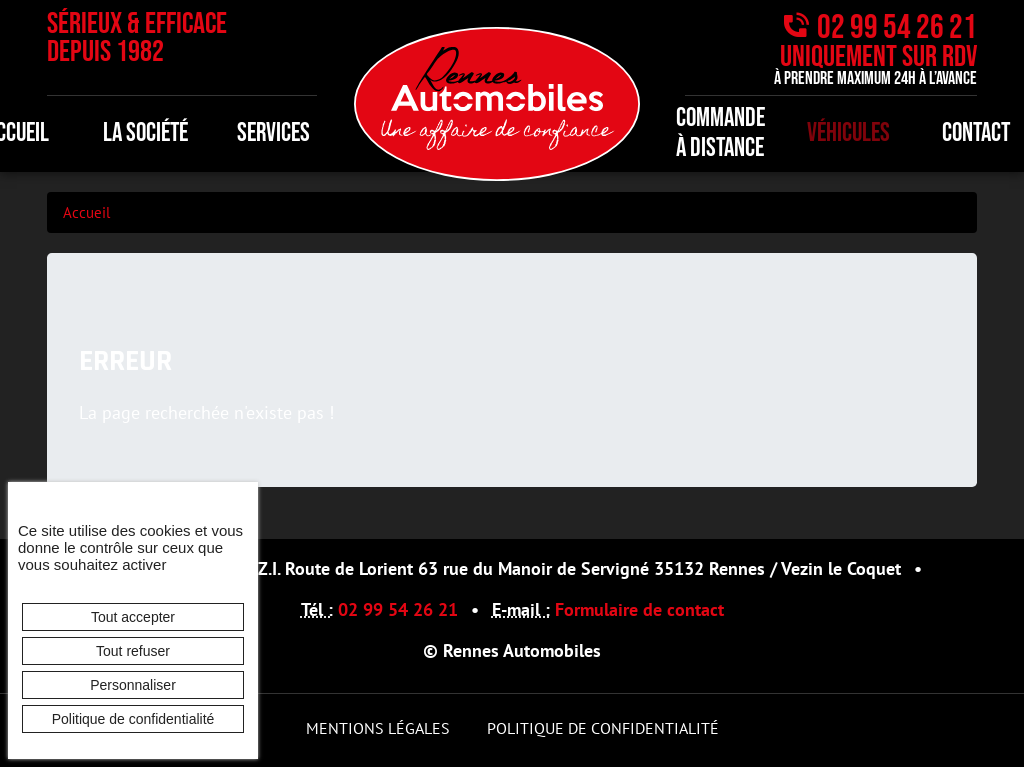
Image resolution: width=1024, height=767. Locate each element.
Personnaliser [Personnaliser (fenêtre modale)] (133, 685)
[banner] (497, 101)
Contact (976, 133)
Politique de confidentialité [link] (133, 719)
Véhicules (848, 133)
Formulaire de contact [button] (639, 609)
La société (145, 133)
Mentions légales (378, 728)
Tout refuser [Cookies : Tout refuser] (133, 651)
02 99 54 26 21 (897, 27)
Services (273, 133)
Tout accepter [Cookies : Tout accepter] (133, 617)
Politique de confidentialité (603, 728)
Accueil (86, 212)
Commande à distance (720, 133)
